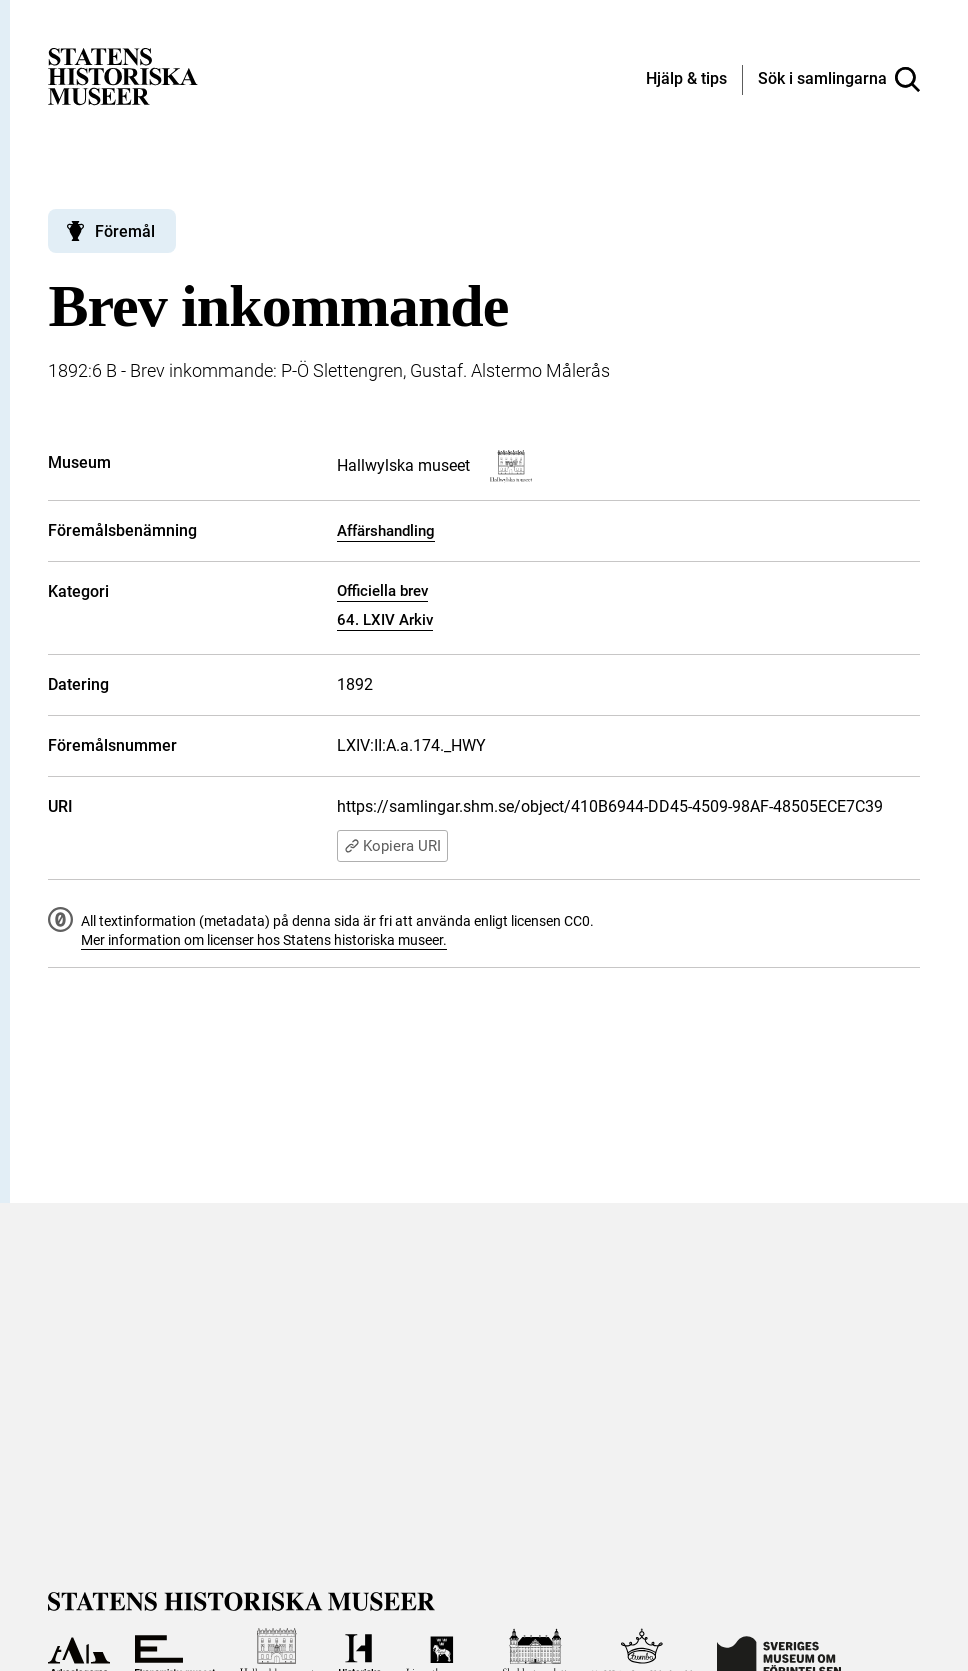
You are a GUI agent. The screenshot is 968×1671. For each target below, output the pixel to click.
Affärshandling (386, 531)
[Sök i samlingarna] (839, 80)
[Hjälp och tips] (686, 80)
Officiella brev (382, 591)
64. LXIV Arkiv (385, 620)
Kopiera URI (392, 846)
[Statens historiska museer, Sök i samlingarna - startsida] (123, 75)
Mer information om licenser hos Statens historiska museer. (264, 940)
